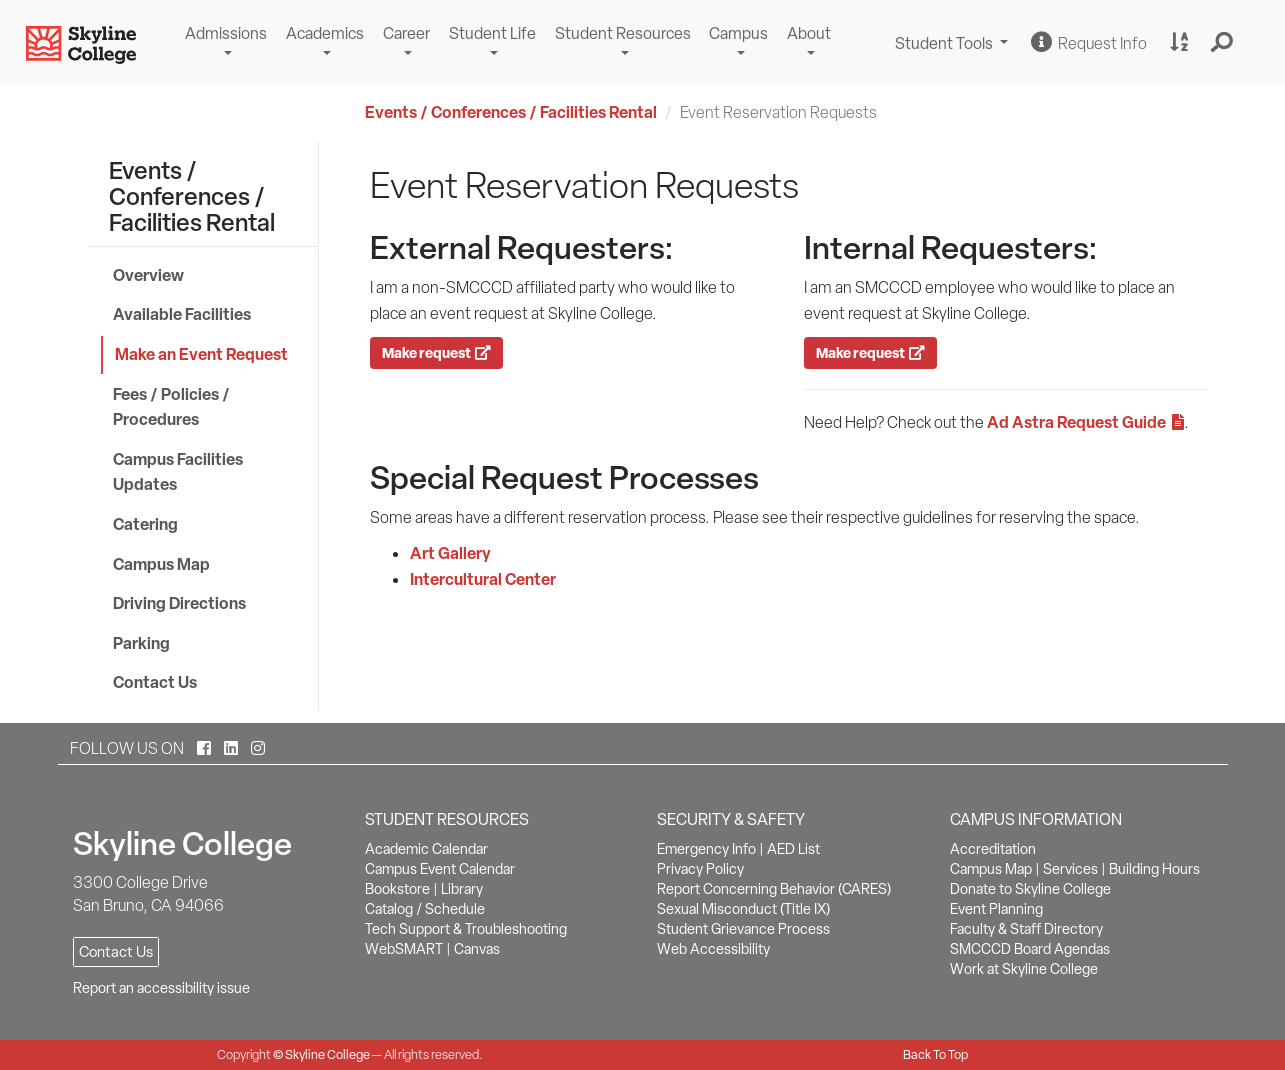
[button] (1222, 43)
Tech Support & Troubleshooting (466, 929)
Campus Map (161, 564)
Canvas (477, 949)
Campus (738, 33)
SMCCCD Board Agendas (1030, 949)
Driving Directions (179, 603)
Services (1070, 869)
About (809, 33)
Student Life (492, 33)
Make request (436, 352)
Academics (325, 33)
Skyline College (327, 1054)
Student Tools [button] (954, 45)
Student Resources (623, 33)
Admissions (226, 33)
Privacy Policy (700, 869)
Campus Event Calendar (440, 869)
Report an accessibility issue (161, 988)
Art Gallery (450, 553)
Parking (141, 643)
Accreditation (993, 849)
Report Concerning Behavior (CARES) (774, 889)
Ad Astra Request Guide (1085, 422)
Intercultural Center (483, 579)
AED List (793, 849)
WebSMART (404, 949)
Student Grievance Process (743, 929)
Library (462, 889)
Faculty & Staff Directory (1026, 929)
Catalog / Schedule (425, 909)
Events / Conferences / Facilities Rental (511, 112)
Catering (145, 524)
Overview (148, 275)
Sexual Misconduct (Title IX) (743, 909)
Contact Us (155, 682)
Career (406, 33)
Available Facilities (182, 314)
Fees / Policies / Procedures (171, 407)
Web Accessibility (713, 949)
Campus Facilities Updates (178, 472)
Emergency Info (706, 849)
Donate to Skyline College (1030, 889)
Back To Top (935, 1054)
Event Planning (996, 909)
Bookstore (397, 889)
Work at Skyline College (1024, 969)
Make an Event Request (201, 354)
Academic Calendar (426, 849)
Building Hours (1154, 869)
